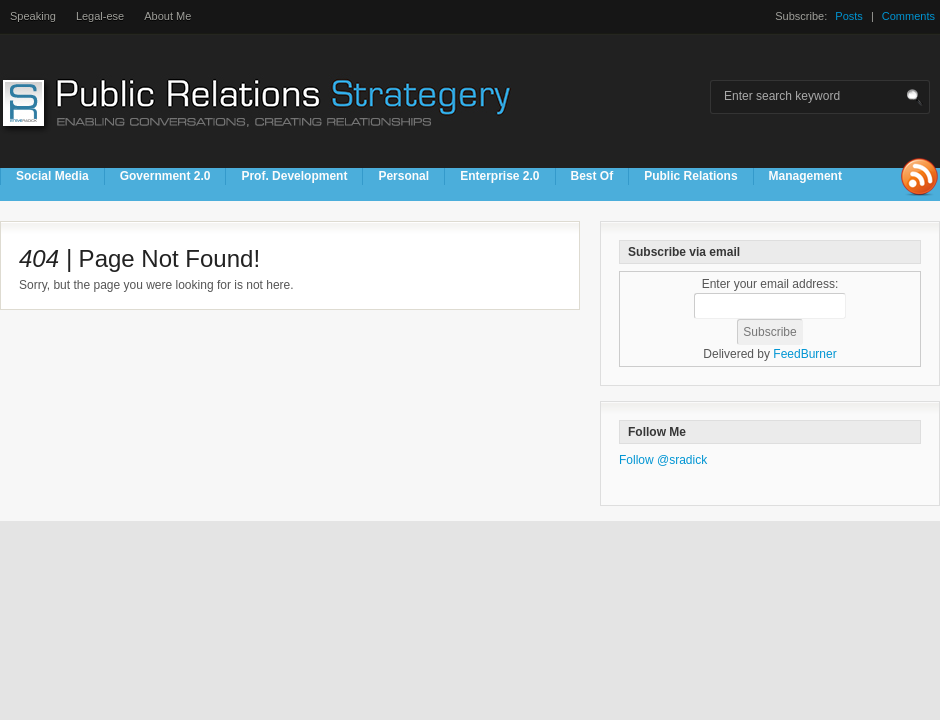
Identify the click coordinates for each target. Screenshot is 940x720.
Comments (908, 16)
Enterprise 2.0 (499, 176)
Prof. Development (294, 176)
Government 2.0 (165, 176)
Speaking (33, 16)
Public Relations (690, 176)
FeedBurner (804, 354)
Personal (403, 176)
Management (805, 176)
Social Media (52, 176)
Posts (849, 16)
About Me (167, 16)
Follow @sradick (663, 460)
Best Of (592, 176)
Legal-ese (100, 16)
